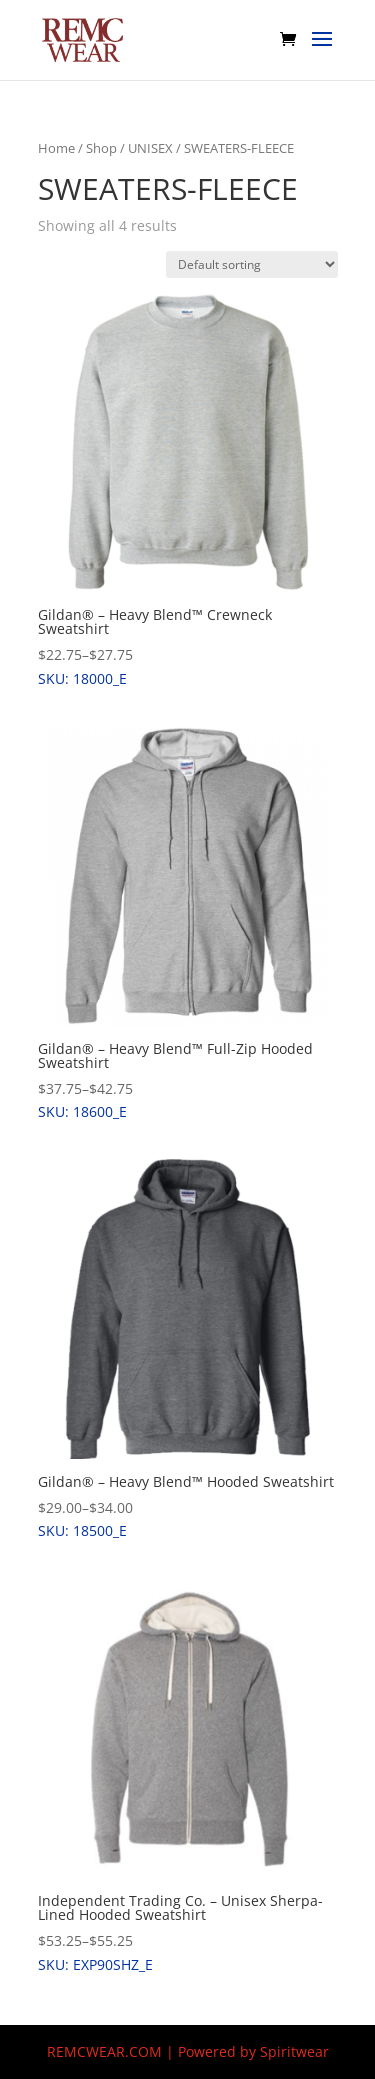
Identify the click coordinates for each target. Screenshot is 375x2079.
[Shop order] (252, 264)
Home (56, 148)
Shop (101, 148)
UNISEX (150, 148)
